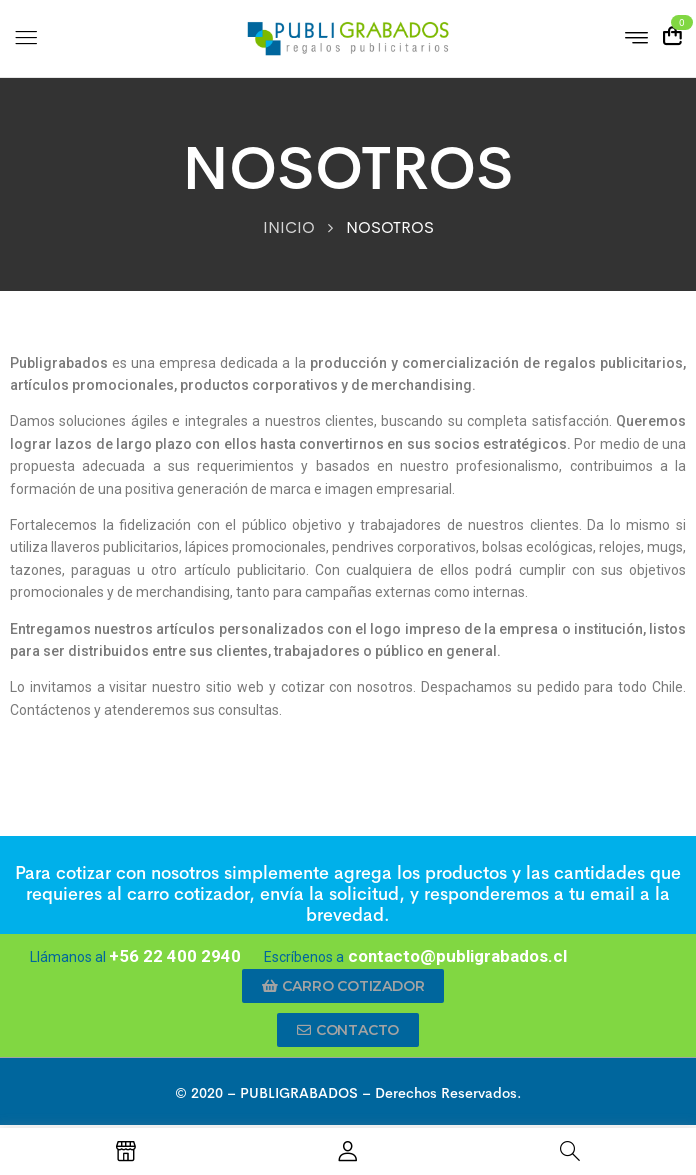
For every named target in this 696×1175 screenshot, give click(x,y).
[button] (343, 986)
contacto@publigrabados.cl (455, 956)
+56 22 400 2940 (175, 956)
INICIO (289, 227)
